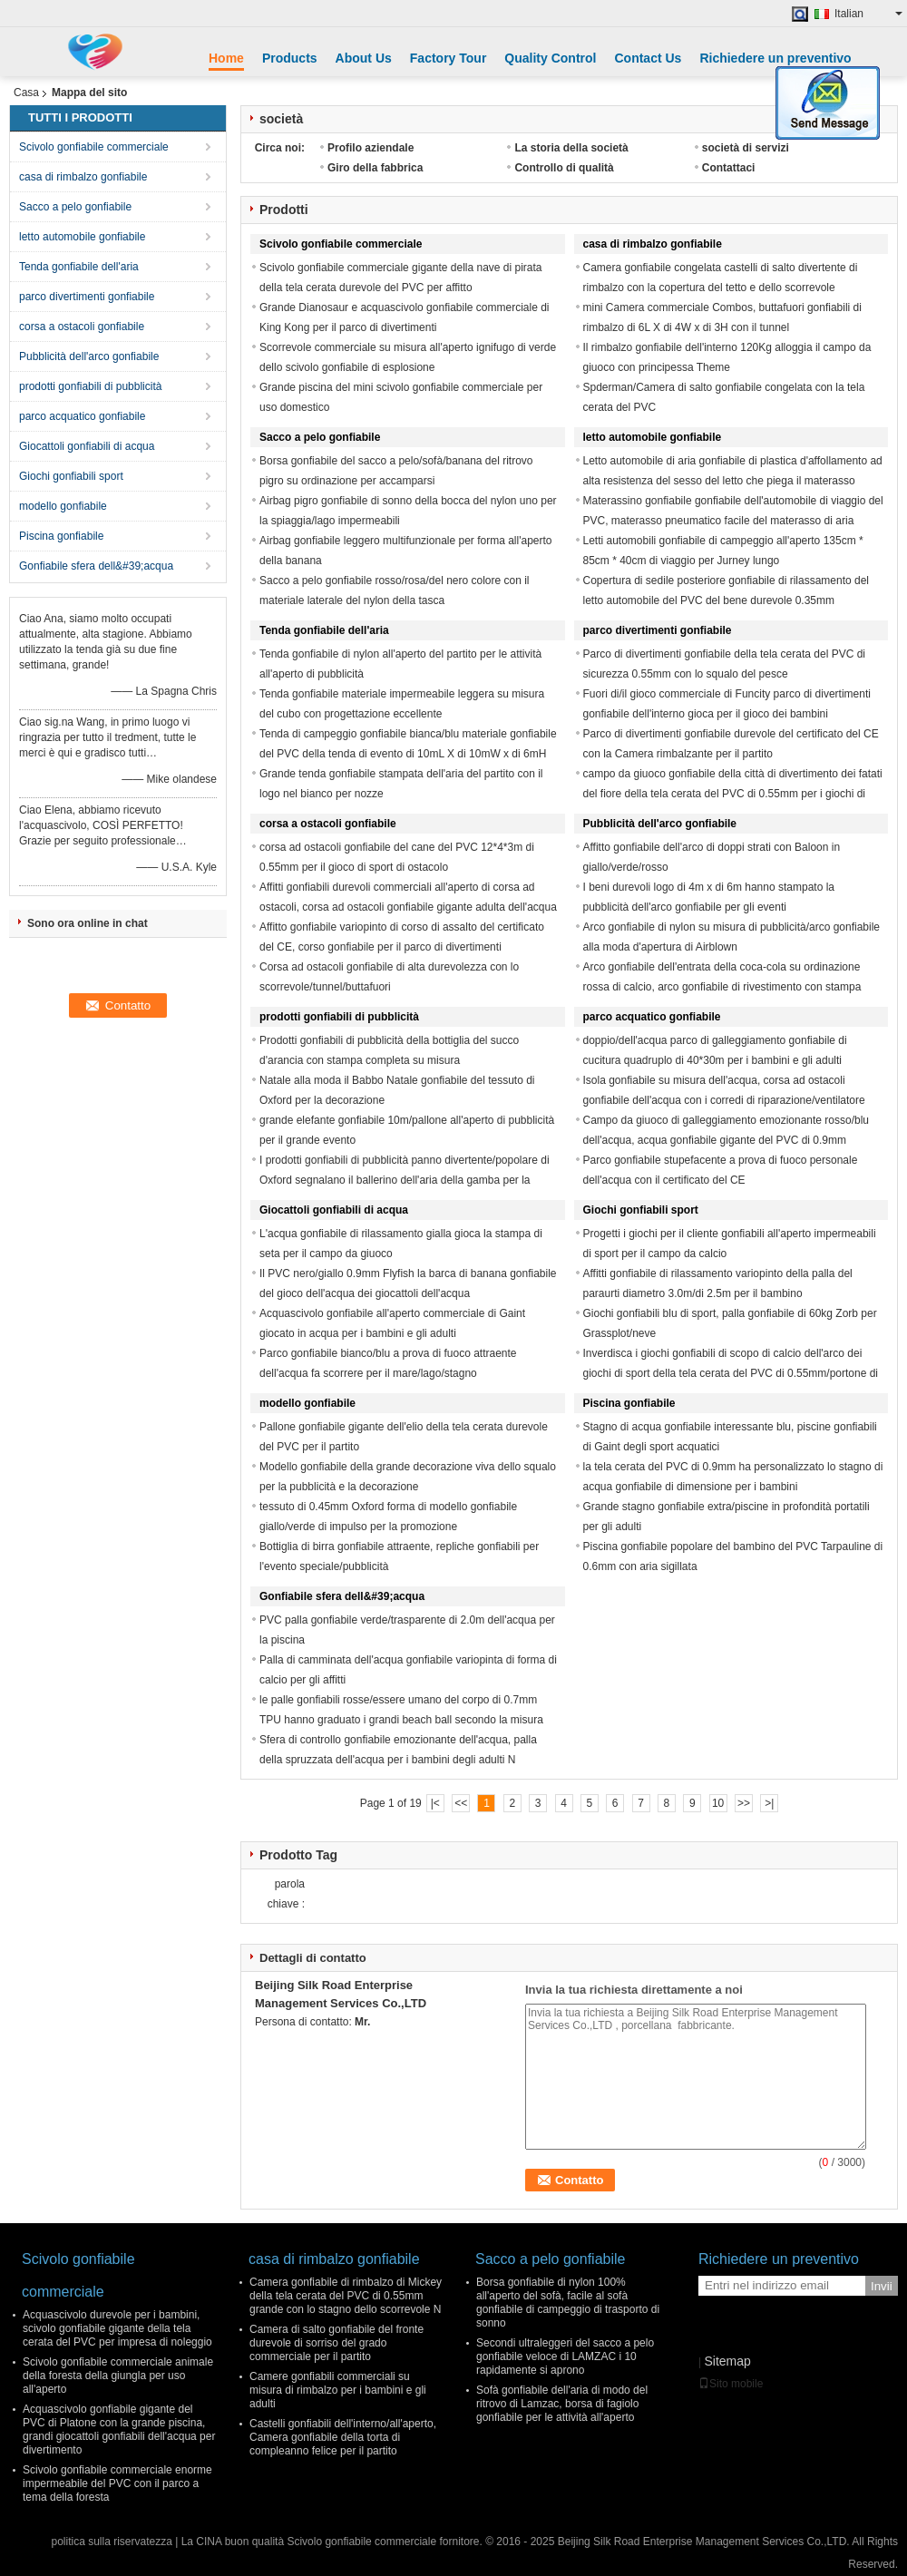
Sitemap (727, 2361)
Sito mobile (730, 2383)
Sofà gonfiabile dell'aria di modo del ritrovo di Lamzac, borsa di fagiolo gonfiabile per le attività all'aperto (562, 2404)
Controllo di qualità (563, 167)
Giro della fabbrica (375, 167)
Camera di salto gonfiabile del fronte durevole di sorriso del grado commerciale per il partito (336, 2343)
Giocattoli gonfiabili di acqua (86, 446)
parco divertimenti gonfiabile (86, 296)
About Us (364, 58)
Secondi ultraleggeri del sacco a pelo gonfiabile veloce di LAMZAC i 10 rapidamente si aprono (565, 2356)
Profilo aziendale (370, 147)
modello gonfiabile (63, 506)
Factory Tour (448, 58)
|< (435, 1803)
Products (289, 58)
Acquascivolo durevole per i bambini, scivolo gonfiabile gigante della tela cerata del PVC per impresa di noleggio (117, 2328)
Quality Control (550, 58)
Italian (868, 13)
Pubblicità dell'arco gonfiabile (89, 356)
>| (769, 1803)
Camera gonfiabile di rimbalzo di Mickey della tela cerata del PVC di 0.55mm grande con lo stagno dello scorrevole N (345, 2296)
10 (718, 1803)
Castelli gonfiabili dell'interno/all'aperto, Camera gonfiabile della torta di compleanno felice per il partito (342, 2437)
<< (460, 1803)
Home (226, 58)
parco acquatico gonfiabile (82, 416)
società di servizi (745, 147)
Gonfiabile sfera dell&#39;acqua (96, 566)
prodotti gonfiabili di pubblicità (90, 386)
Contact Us (647, 58)
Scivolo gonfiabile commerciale (94, 147)
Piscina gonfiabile (61, 536)
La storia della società (571, 147)
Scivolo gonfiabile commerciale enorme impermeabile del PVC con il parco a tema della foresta (117, 2483)
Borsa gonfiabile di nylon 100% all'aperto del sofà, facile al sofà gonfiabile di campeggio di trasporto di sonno (567, 2302)
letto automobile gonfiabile (82, 236)
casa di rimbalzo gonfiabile (83, 177)
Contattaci (729, 167)
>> (743, 1803)
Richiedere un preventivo (775, 58)
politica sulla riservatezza (111, 2541)
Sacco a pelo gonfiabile (75, 206)
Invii (881, 2286)
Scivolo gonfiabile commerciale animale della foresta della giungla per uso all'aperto (118, 2375)
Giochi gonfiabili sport (71, 476)
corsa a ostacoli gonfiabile (81, 326)
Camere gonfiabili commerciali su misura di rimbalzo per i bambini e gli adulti (337, 2390)
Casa (26, 92)
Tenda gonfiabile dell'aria (79, 266)
